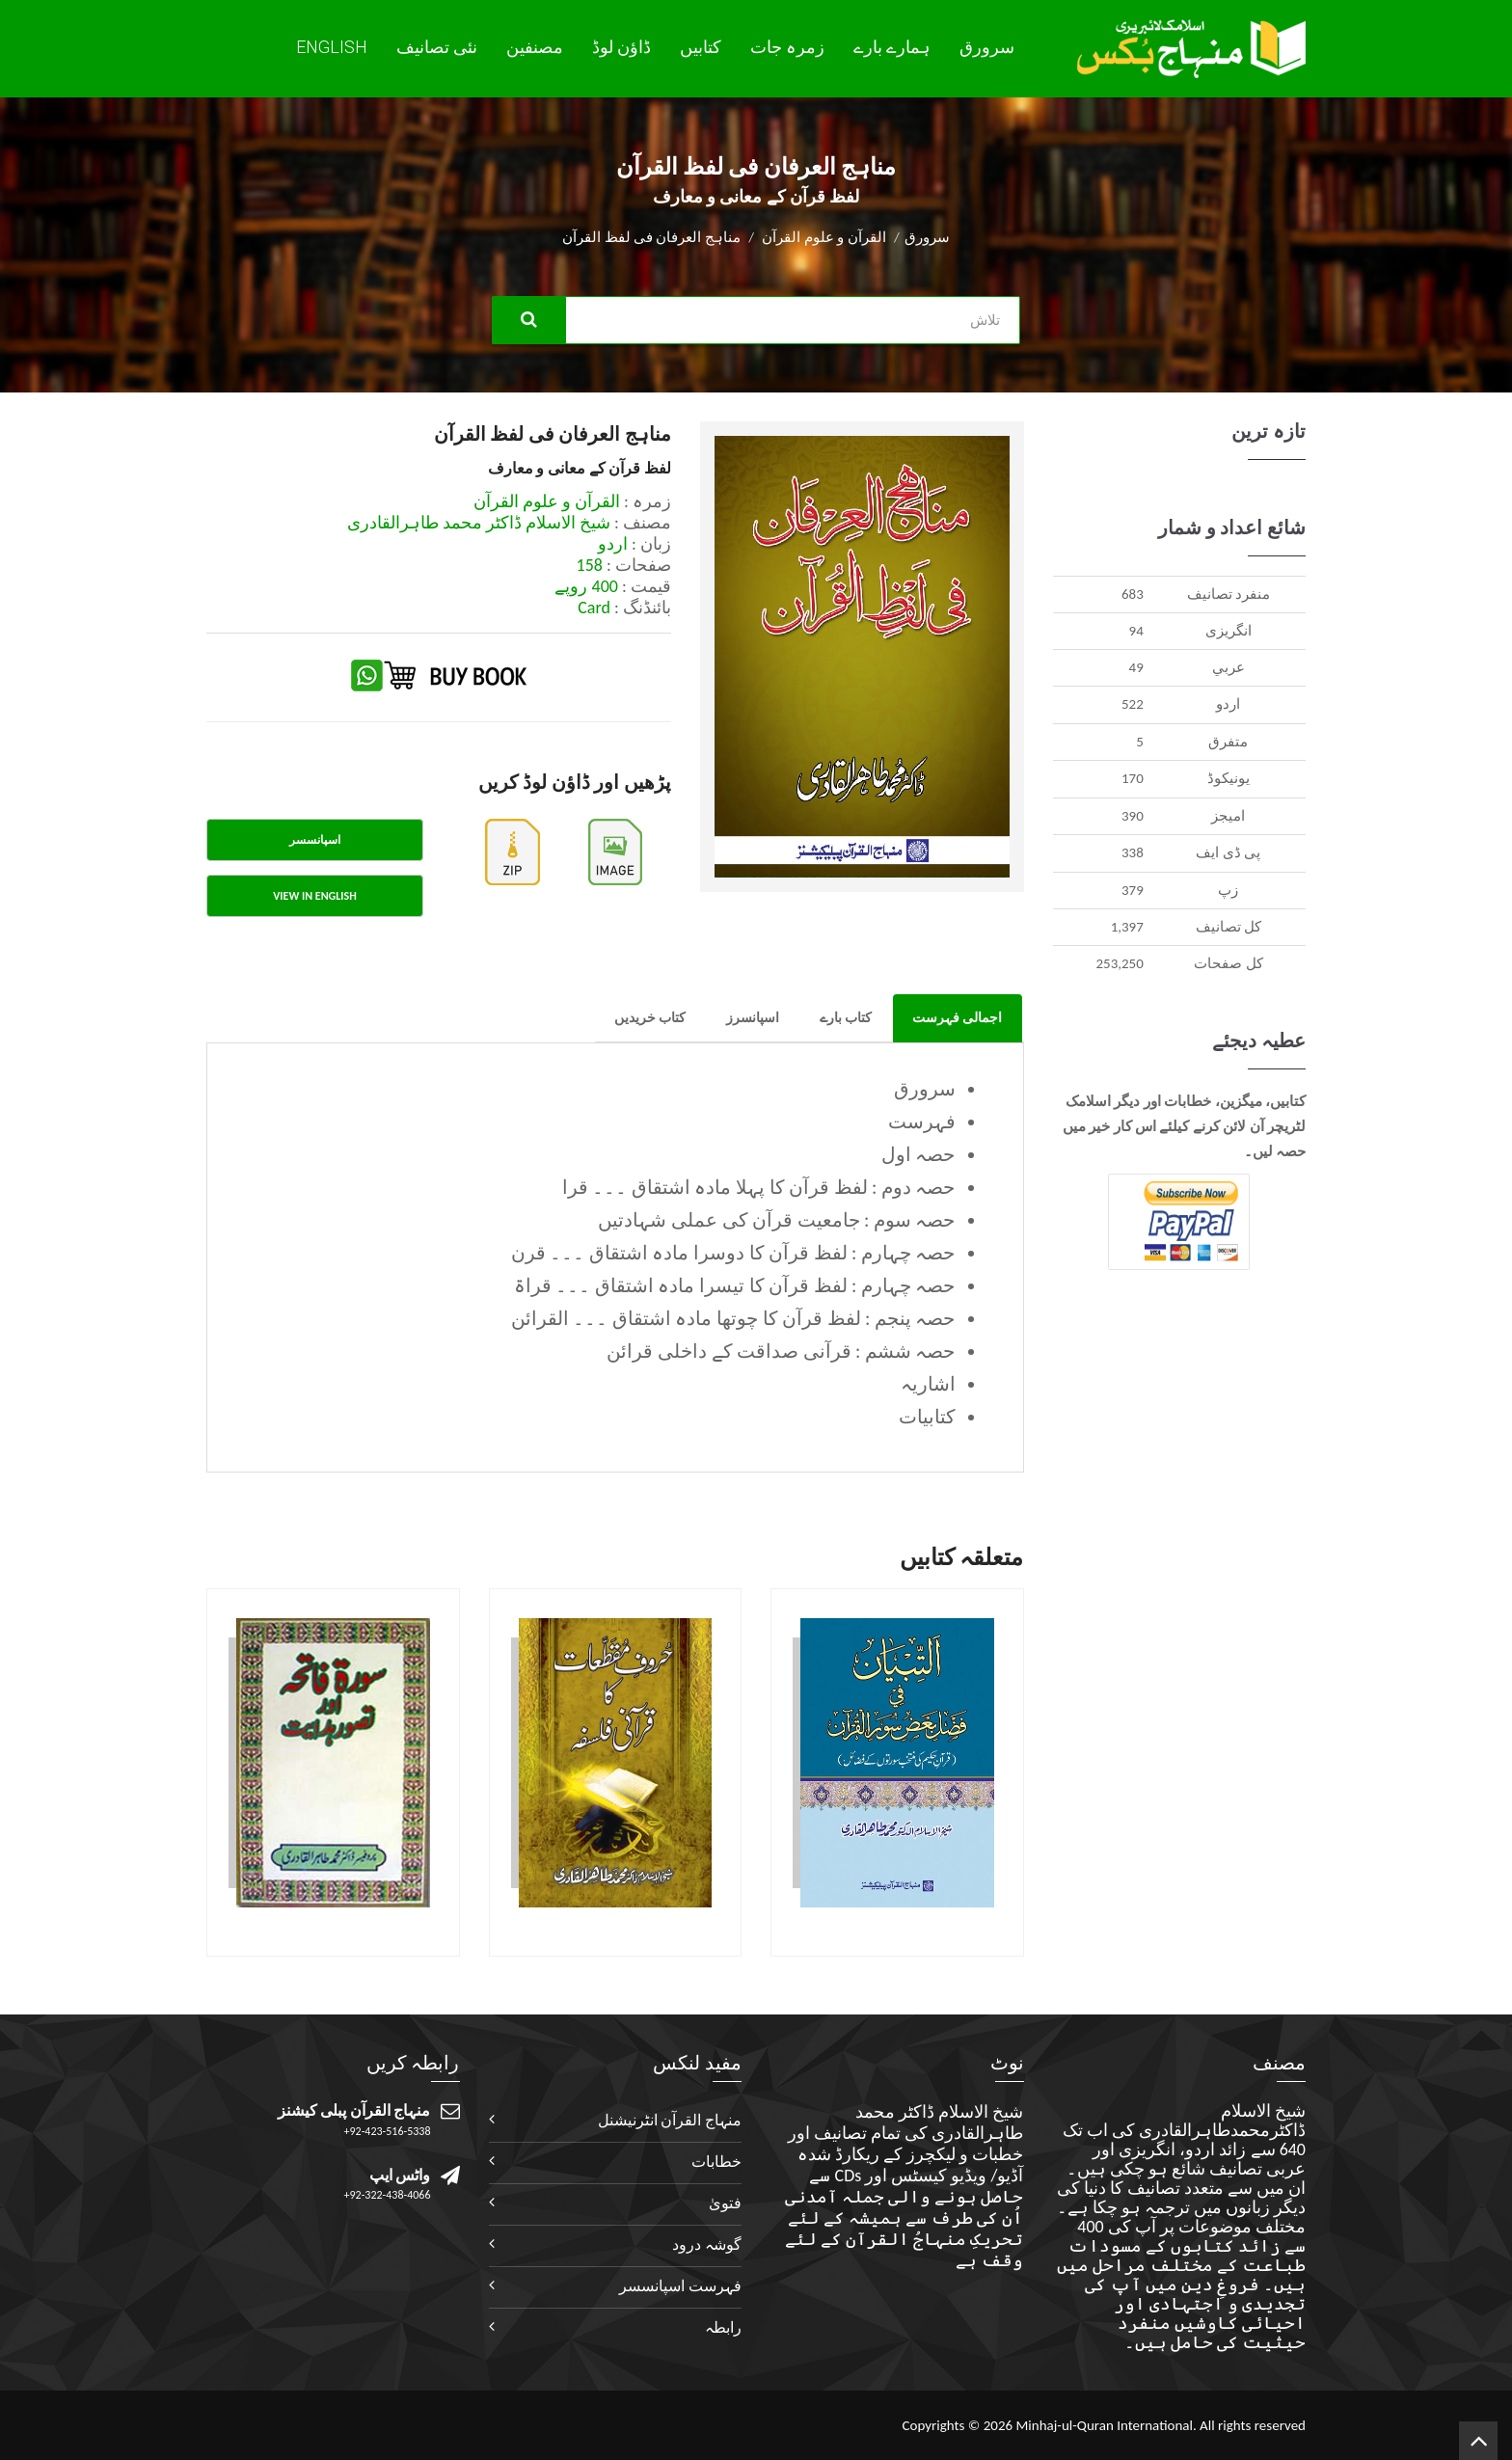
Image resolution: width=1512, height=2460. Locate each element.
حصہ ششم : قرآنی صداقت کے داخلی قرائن (781, 1351)
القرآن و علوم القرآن (823, 237)
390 (1132, 816)
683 (1132, 594)
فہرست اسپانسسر (680, 2286)
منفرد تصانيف (1228, 594)
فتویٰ (725, 2203)
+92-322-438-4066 (387, 2195)
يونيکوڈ (1228, 778)
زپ (1228, 890)
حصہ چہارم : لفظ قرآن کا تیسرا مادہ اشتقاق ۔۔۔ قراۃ (735, 1285)
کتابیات (927, 1416)
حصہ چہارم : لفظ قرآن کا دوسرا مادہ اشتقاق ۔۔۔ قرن (733, 1252)
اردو (1228, 704)
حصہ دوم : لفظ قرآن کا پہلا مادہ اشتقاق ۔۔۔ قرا (759, 1187)
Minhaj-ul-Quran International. (1105, 2425)
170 (1132, 778)
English (331, 47)
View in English (314, 896)
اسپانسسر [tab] (314, 840)
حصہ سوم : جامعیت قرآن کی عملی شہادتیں (776, 1219)
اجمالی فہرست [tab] (957, 1018)
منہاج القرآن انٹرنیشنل (670, 2120)
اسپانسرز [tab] (752, 1018)
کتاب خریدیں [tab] (650, 1018)
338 (1132, 852)
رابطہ (723, 2327)
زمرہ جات (787, 47)
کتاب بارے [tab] (846, 1018)
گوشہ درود (707, 2244)
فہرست (922, 1121)
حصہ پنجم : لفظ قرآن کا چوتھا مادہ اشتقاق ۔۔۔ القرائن (733, 1318)
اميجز (1228, 816)
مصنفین (534, 47)
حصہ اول (918, 1154)
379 (1132, 890)
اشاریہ (928, 1383)
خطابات (716, 2161)
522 (1132, 704)
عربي (1228, 667)
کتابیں (700, 47)
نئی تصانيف (436, 47)
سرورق (986, 47)
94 (1136, 630)
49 (1136, 667)
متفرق (1228, 741)
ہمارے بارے (892, 47)
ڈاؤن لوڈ (621, 47)
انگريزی (1228, 630)
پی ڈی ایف (1228, 852)
